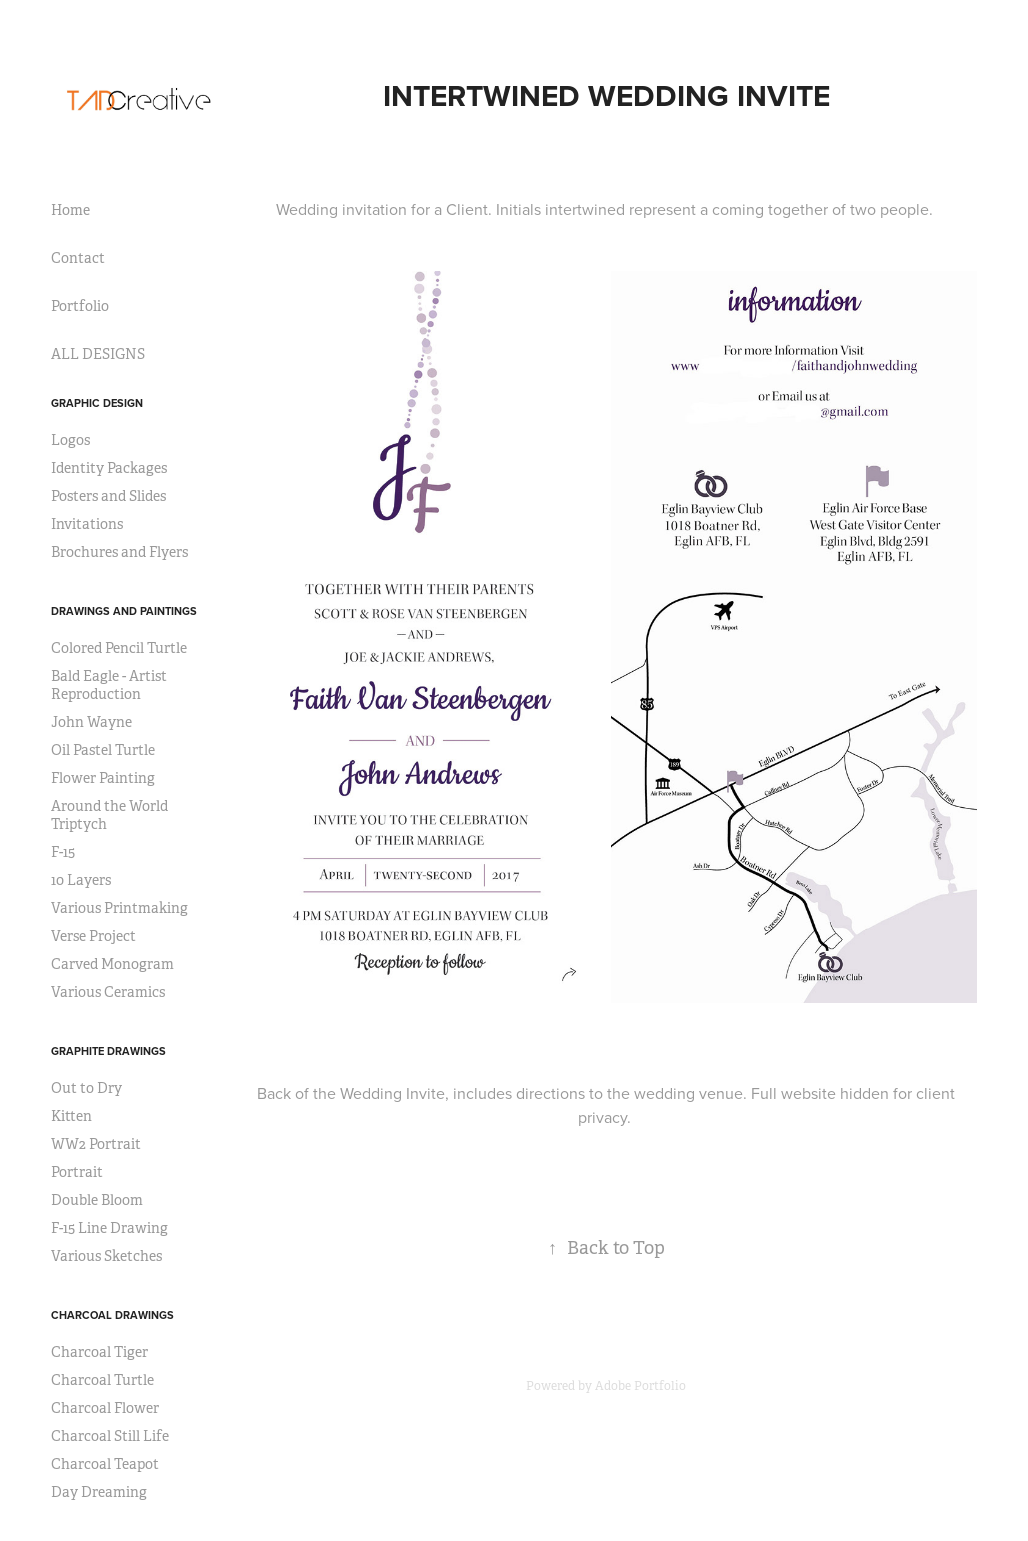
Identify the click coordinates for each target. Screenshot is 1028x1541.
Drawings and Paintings (124, 611)
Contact (78, 258)
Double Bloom (97, 1200)
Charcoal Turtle (102, 1380)
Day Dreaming (99, 1492)
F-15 (63, 852)
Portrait (77, 1172)
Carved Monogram (112, 964)
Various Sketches (106, 1256)
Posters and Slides (108, 496)
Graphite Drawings (108, 1051)
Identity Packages (109, 468)
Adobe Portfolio (640, 1386)
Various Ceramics (108, 992)
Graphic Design (97, 403)
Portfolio (80, 306)
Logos (70, 440)
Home (70, 210)
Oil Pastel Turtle (103, 750)
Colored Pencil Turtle (119, 648)
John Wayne (91, 722)
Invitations (87, 524)
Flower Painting (103, 778)
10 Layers (81, 880)
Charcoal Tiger (99, 1352)
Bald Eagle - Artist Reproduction (109, 685)
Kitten (71, 1116)
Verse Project (93, 936)
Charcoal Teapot (105, 1464)
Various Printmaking (119, 908)
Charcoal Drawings (112, 1315)
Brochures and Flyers (119, 552)
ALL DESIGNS (98, 354)
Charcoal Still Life (110, 1436)
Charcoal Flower (105, 1408)
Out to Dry (86, 1088)
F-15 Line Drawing (109, 1228)
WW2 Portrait (96, 1144)
